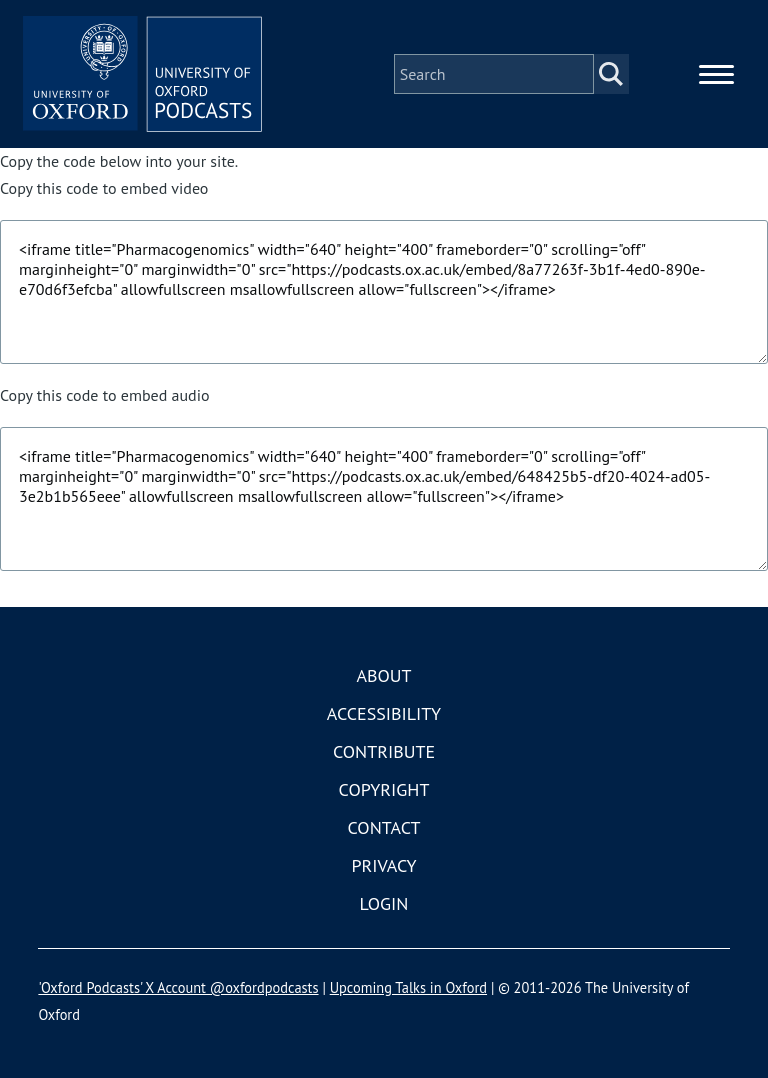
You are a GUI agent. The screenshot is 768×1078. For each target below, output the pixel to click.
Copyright (384, 789)
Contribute (384, 751)
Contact (384, 827)
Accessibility (384, 713)
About (383, 675)
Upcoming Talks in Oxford (408, 987)
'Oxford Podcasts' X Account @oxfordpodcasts (178, 987)
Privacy (383, 865)
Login (384, 903)
